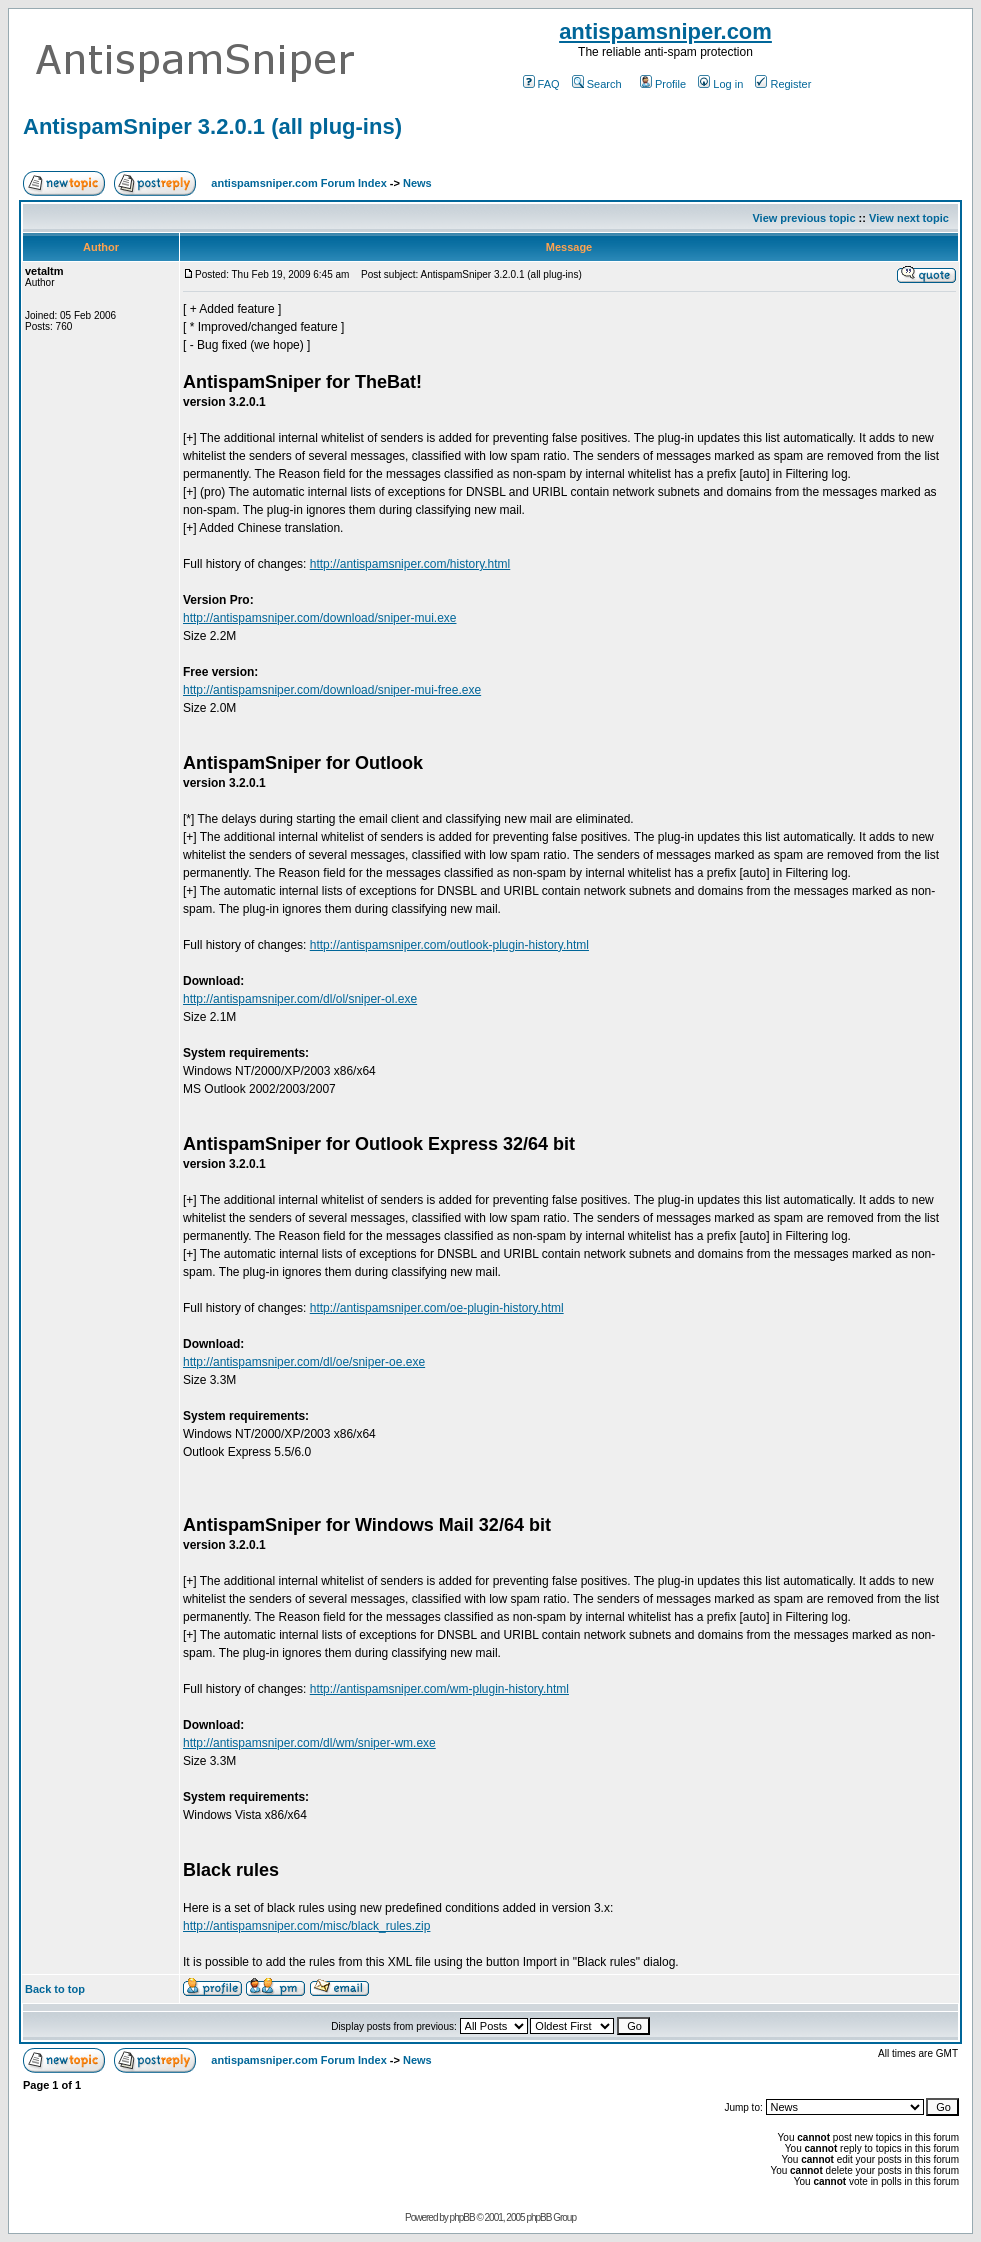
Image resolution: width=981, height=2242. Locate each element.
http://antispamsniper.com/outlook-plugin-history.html (449, 945)
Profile (663, 84)
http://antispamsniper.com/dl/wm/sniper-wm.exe (309, 1743)
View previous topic (803, 218)
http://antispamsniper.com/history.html (410, 564)
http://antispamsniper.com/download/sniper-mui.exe (319, 618)
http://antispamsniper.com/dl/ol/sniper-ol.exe (300, 999)
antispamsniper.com (665, 31)
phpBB (462, 2217)
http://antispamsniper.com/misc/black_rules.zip (306, 1926)
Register (783, 84)
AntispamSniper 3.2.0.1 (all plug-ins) (212, 126)
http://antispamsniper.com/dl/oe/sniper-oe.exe (304, 1362)
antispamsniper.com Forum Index (298, 183)
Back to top (55, 1989)
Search (597, 84)
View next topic (909, 218)
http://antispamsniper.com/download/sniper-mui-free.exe (332, 690)
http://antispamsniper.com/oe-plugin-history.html (437, 1308)
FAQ (541, 84)
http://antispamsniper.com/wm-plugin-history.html (439, 1689)
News (417, 183)
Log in (720, 84)
